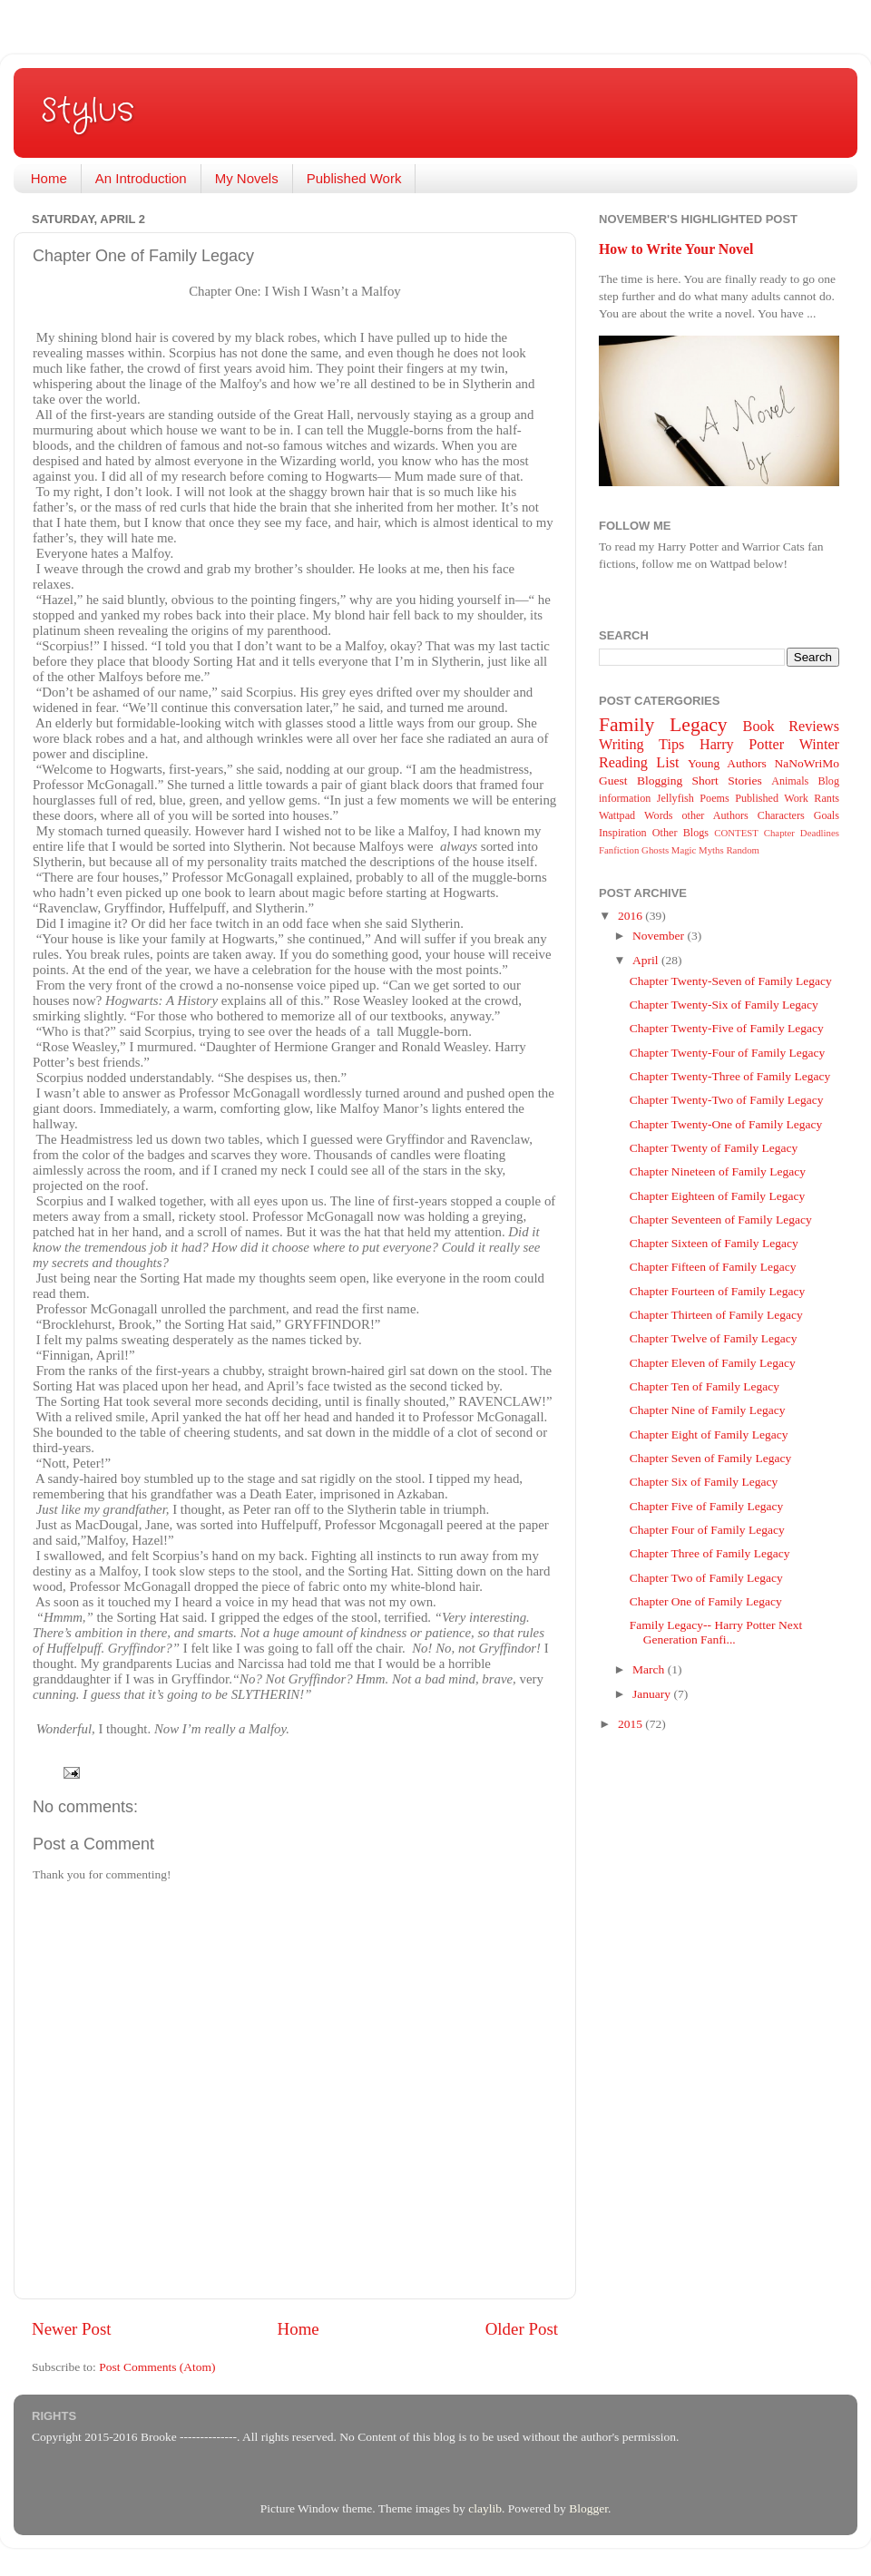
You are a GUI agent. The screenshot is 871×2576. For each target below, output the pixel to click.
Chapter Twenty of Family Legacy (714, 1148)
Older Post (521, 2328)
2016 (631, 915)
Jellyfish (675, 798)
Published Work (354, 178)
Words (658, 815)
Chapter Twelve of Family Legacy (714, 1338)
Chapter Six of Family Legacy (704, 1481)
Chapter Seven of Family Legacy (710, 1458)
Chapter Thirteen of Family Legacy (716, 1315)
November (659, 935)
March (650, 1669)
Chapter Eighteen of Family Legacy (717, 1196)
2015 (631, 1724)
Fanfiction (619, 849)
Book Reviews (791, 726)
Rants (826, 798)
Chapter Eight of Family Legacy (709, 1434)
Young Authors (727, 763)
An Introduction (141, 178)
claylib (485, 2508)
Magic (684, 849)
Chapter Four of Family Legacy (707, 1530)
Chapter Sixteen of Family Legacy (714, 1243)
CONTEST (736, 832)
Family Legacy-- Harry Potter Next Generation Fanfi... (716, 1632)
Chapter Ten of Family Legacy (704, 1386)
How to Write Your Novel (676, 249)
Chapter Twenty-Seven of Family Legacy (731, 981)
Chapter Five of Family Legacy (706, 1506)
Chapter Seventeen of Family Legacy (721, 1219)
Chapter (779, 832)
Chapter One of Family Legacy (706, 1601)
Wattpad (617, 815)
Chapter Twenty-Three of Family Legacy (730, 1076)
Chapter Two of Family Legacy (706, 1578)
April (646, 960)
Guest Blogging (640, 780)
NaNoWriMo (807, 763)
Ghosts (655, 849)
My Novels (247, 178)
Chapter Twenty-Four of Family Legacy (728, 1052)
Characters (781, 815)
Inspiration (623, 832)
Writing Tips (641, 745)
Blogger (588, 2508)
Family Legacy (663, 725)
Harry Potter (742, 745)
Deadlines (819, 832)
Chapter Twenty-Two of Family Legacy (727, 1100)
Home (49, 178)
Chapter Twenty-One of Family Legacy (726, 1124)
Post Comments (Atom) (157, 2367)
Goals (826, 815)
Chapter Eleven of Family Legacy (713, 1363)
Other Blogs (680, 832)
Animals (789, 781)
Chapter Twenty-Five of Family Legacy (727, 1028)
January (652, 1694)
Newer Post (72, 2328)
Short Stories (727, 780)
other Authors (714, 815)
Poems (714, 798)
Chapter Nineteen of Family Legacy (718, 1171)
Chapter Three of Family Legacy (710, 1553)
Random (742, 849)
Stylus (87, 111)
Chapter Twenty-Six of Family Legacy (724, 1004)
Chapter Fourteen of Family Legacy (717, 1291)
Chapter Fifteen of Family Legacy (713, 1266)
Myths (711, 849)
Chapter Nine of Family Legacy (708, 1410)
